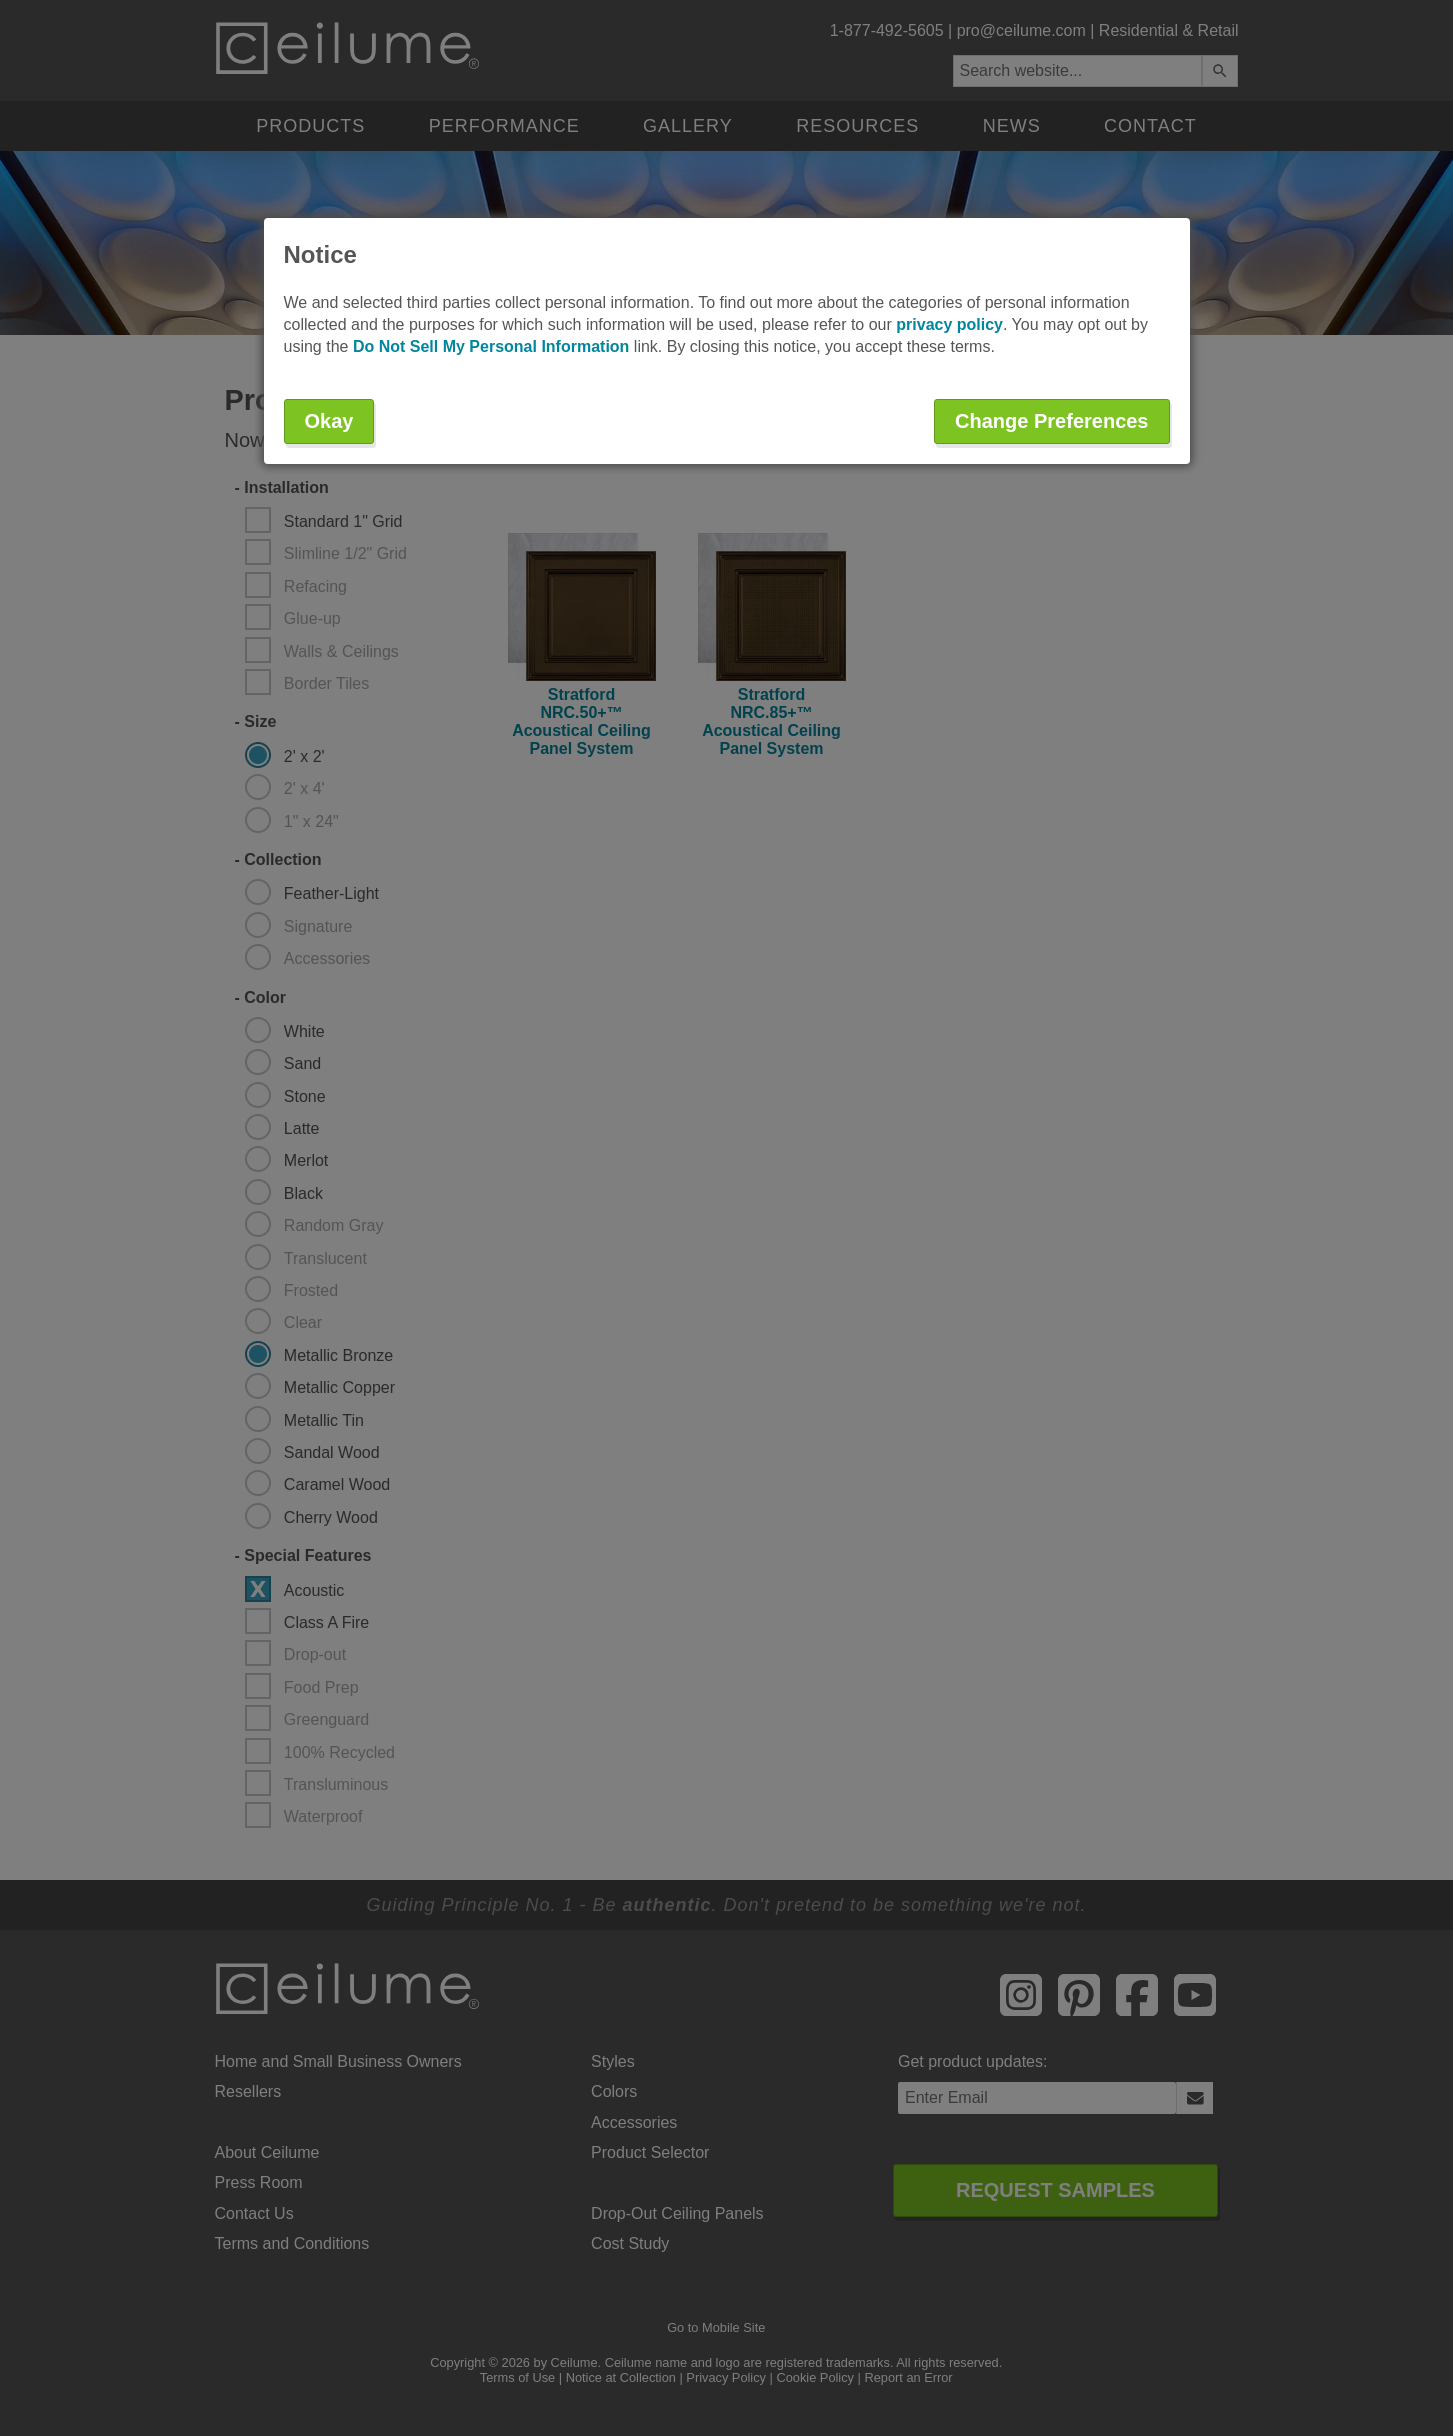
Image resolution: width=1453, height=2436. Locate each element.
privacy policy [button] (949, 324)
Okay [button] (329, 421)
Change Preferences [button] (1051, 421)
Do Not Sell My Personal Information (491, 346)
